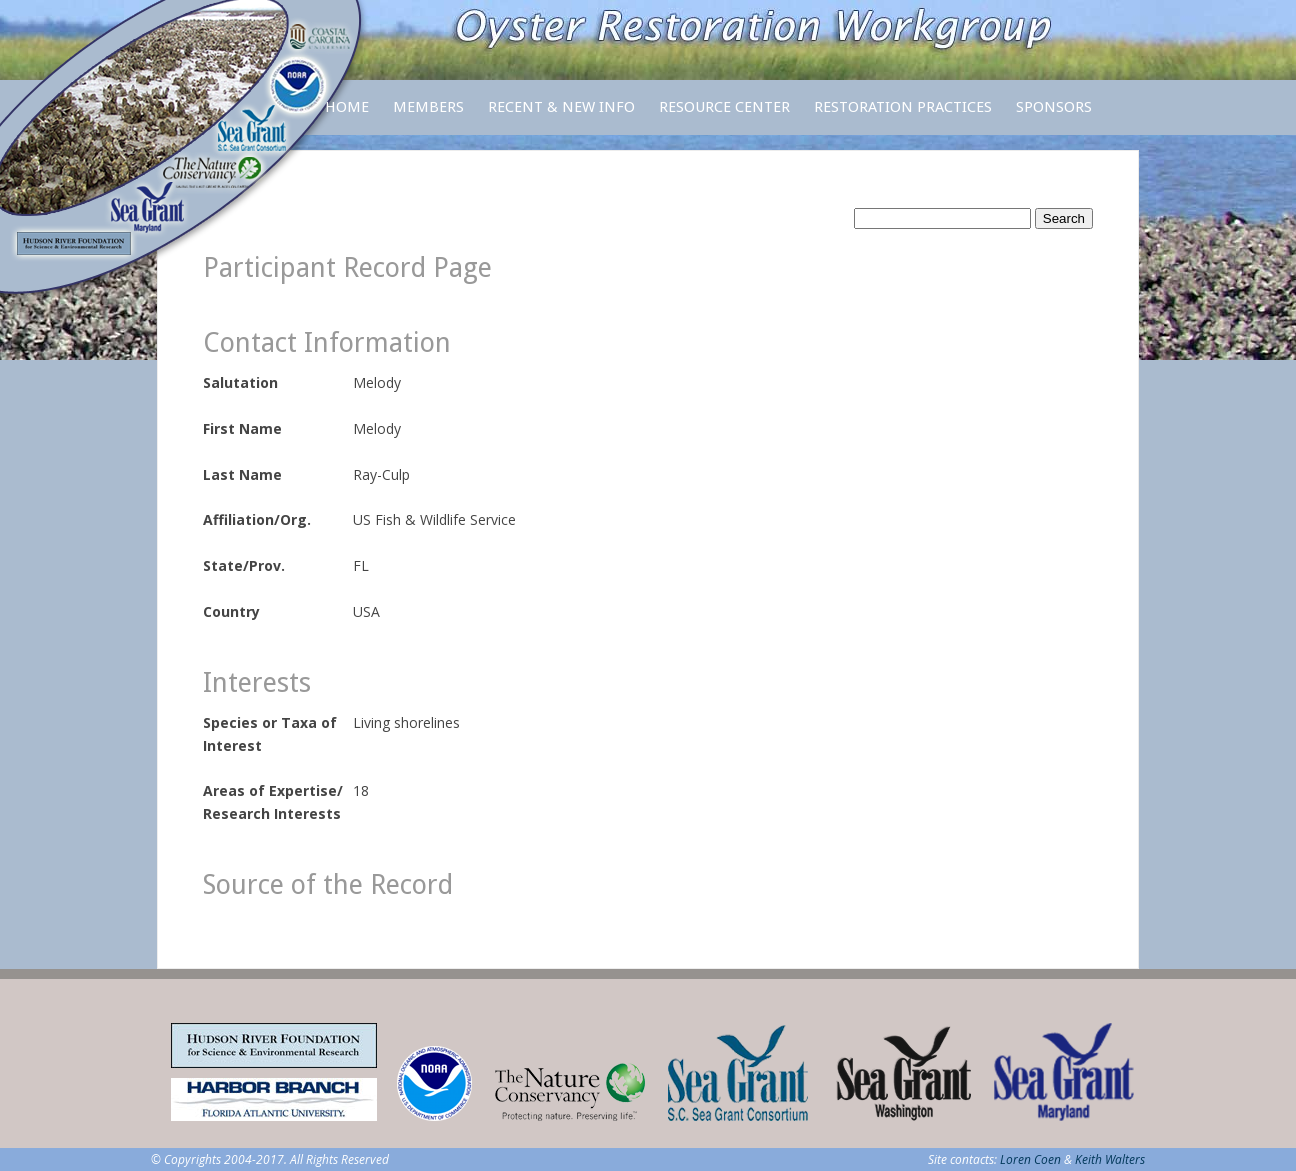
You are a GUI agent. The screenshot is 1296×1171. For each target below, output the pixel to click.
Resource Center (724, 116)
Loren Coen (1030, 1159)
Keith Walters (1110, 1159)
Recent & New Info (561, 107)
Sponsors (1054, 107)
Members (428, 116)
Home (347, 107)
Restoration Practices (903, 116)
